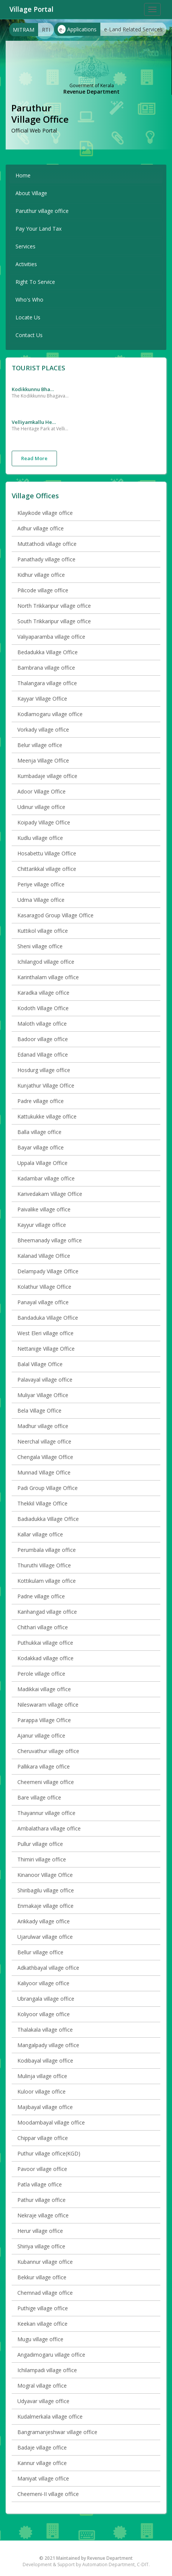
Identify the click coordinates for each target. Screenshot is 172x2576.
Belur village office (39, 745)
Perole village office (41, 1673)
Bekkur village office (41, 2277)
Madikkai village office (44, 1689)
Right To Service (35, 281)
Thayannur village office (46, 1812)
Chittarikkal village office (46, 868)
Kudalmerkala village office (50, 2416)
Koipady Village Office (43, 822)
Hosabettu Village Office (46, 853)
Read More (34, 458)
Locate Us (27, 317)
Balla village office (39, 1131)
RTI (46, 29)
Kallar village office (40, 1534)
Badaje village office (42, 2447)
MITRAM (23, 29)
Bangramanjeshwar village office (57, 2432)
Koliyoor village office (43, 2014)
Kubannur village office (45, 2261)
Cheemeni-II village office (48, 2493)
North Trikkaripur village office (54, 605)
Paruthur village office (42, 210)
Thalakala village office (45, 2029)
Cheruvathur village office (48, 1751)
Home (23, 175)
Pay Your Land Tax (38, 228)
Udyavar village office (43, 2401)
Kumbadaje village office (47, 776)
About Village (31, 193)
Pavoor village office (42, 2168)
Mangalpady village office (48, 2045)
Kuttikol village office (42, 930)
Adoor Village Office (41, 791)
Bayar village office (40, 1147)
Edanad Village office (42, 1054)
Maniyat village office (43, 2478)
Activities (26, 264)
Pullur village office (40, 1843)
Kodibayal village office (45, 2060)
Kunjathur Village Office (45, 1085)
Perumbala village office (46, 1549)
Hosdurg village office (43, 1070)
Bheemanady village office (49, 1240)
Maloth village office (42, 1023)
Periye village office (40, 884)
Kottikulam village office (46, 1580)
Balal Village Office (40, 1364)
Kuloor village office (41, 2091)
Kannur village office (42, 2463)
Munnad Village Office (44, 1472)
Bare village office (39, 1797)
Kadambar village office (46, 1178)
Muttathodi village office (47, 543)
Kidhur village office (41, 574)
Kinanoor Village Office (45, 1874)
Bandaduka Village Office (47, 1317)
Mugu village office (40, 2339)
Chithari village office (42, 1627)
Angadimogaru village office (51, 2354)
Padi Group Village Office (47, 1487)
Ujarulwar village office (45, 1936)
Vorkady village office (43, 729)
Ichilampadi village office (47, 2370)
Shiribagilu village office (45, 1890)
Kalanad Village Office (43, 1255)
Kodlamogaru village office (50, 714)
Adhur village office (40, 528)
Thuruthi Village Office (44, 1565)
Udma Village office (40, 899)
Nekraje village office (43, 2215)
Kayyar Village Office (42, 698)
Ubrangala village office (45, 1998)
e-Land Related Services (133, 29)
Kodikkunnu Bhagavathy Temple (34, 389)
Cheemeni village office (45, 1782)
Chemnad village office (45, 2292)
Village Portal (31, 9)
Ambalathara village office (49, 1828)
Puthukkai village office (45, 1642)
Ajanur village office (41, 1735)
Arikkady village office (43, 1921)
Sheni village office (40, 946)
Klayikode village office (45, 512)
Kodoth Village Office (43, 1008)
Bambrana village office (46, 667)
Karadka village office (43, 992)
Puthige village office (42, 2308)
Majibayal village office (45, 2107)
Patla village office (39, 2184)
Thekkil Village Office (42, 1503)
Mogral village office (42, 2385)
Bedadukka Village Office (47, 652)
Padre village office (40, 1101)
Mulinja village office (42, 2076)
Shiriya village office (41, 2246)
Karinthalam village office (48, 977)
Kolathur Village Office (44, 1286)
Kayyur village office (41, 1224)
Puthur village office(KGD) (48, 2153)
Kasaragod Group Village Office (55, 915)
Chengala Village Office (45, 1457)
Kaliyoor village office (43, 1983)
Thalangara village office (47, 683)
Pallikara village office (43, 1766)
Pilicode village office (42, 590)
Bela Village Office (39, 1410)
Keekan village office (42, 2323)
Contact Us (29, 335)
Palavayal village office (44, 1379)
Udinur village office (41, 806)
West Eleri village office (45, 1333)
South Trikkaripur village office (54, 621)
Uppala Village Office (42, 1162)
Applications (77, 29)
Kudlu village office (40, 837)
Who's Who (29, 299)
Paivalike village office (44, 1209)
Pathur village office (41, 2199)
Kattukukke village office (47, 1116)
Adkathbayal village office (48, 1967)
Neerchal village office (44, 1441)
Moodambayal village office (51, 2122)
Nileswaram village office (47, 1704)
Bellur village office (40, 1952)
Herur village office (40, 2230)
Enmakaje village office (45, 1905)
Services (25, 246)
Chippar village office (42, 2138)
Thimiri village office (41, 1859)
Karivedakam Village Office (49, 1193)
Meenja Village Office (43, 760)
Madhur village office (42, 1426)
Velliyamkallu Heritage (34, 422)
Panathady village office (46, 559)
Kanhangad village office (47, 1611)
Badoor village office (42, 1039)
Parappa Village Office (44, 1720)
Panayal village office (43, 1302)
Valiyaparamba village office (51, 636)
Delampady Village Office (47, 1271)
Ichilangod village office (45, 961)
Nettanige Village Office (46, 1348)
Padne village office (41, 1596)
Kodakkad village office (45, 1658)
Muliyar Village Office (42, 1395)
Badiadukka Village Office (48, 1518)
